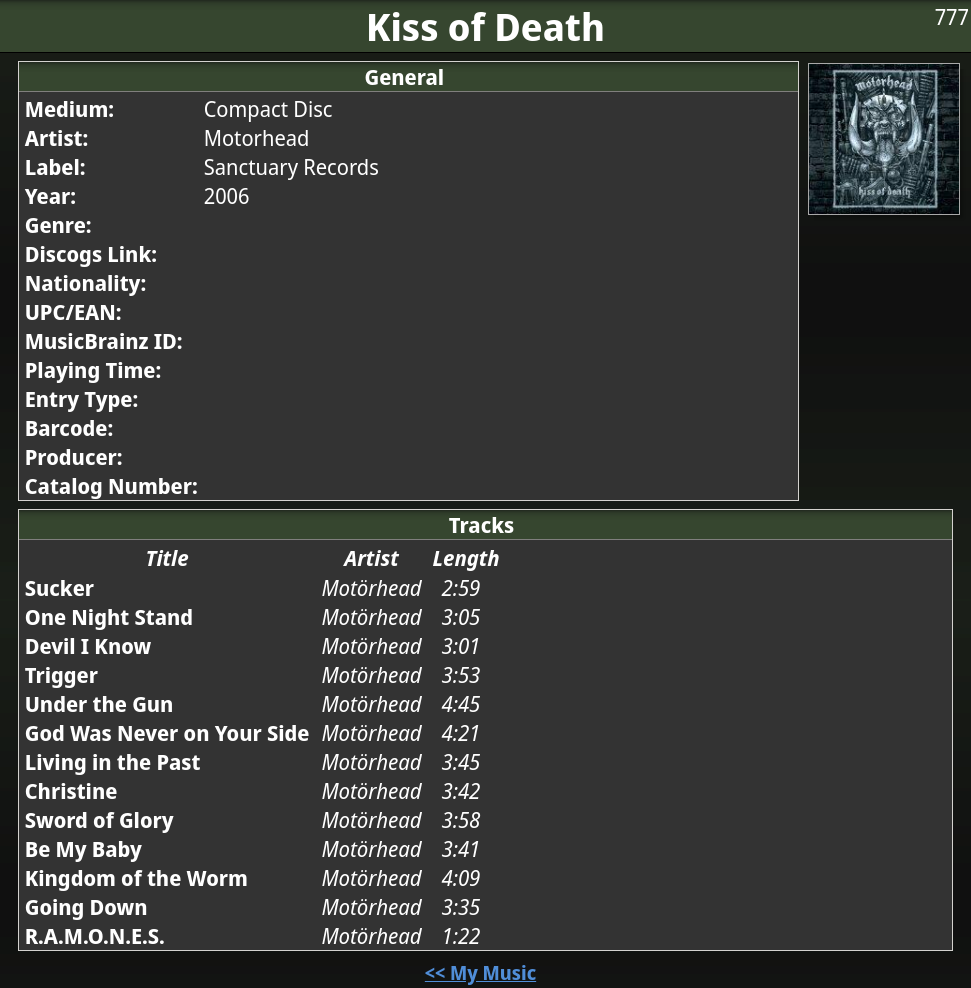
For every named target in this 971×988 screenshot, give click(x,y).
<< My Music (480, 972)
